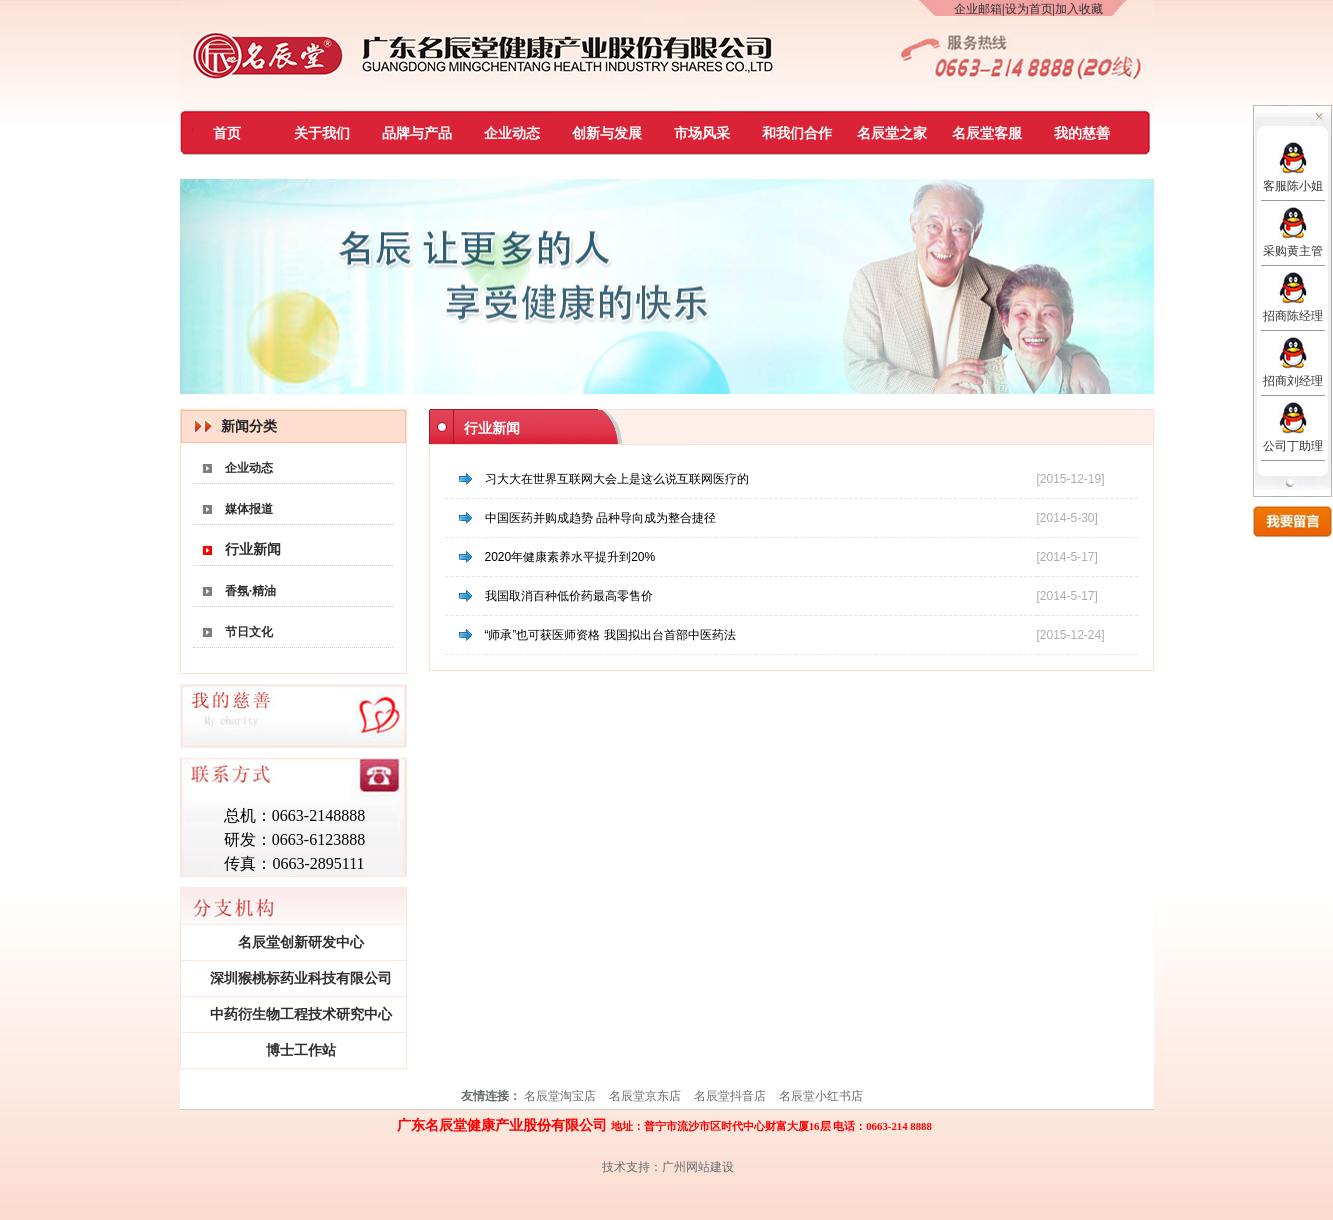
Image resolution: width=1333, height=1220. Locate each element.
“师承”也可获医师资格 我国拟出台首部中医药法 (610, 635)
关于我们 (322, 133)
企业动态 (512, 133)
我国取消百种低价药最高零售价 (569, 596)
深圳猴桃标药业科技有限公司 (301, 978)
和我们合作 (797, 133)
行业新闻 (253, 549)
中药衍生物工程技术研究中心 (301, 1014)
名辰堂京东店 (645, 1096)
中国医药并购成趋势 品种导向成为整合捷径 (600, 518)
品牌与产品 (417, 133)
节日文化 (249, 632)
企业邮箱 (978, 9)
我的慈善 (1082, 133)
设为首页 (1029, 9)
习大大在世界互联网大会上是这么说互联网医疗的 (617, 479)
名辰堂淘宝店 (560, 1096)
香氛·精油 (250, 591)
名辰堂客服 (987, 133)
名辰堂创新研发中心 (301, 942)
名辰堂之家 (892, 133)
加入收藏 (1079, 9)
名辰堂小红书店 (821, 1096)
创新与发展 (607, 133)
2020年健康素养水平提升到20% (570, 557)
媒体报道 (249, 509)
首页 (227, 133)
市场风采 (702, 133)
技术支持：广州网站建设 (668, 1167)
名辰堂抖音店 (730, 1096)
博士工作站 (301, 1050)
